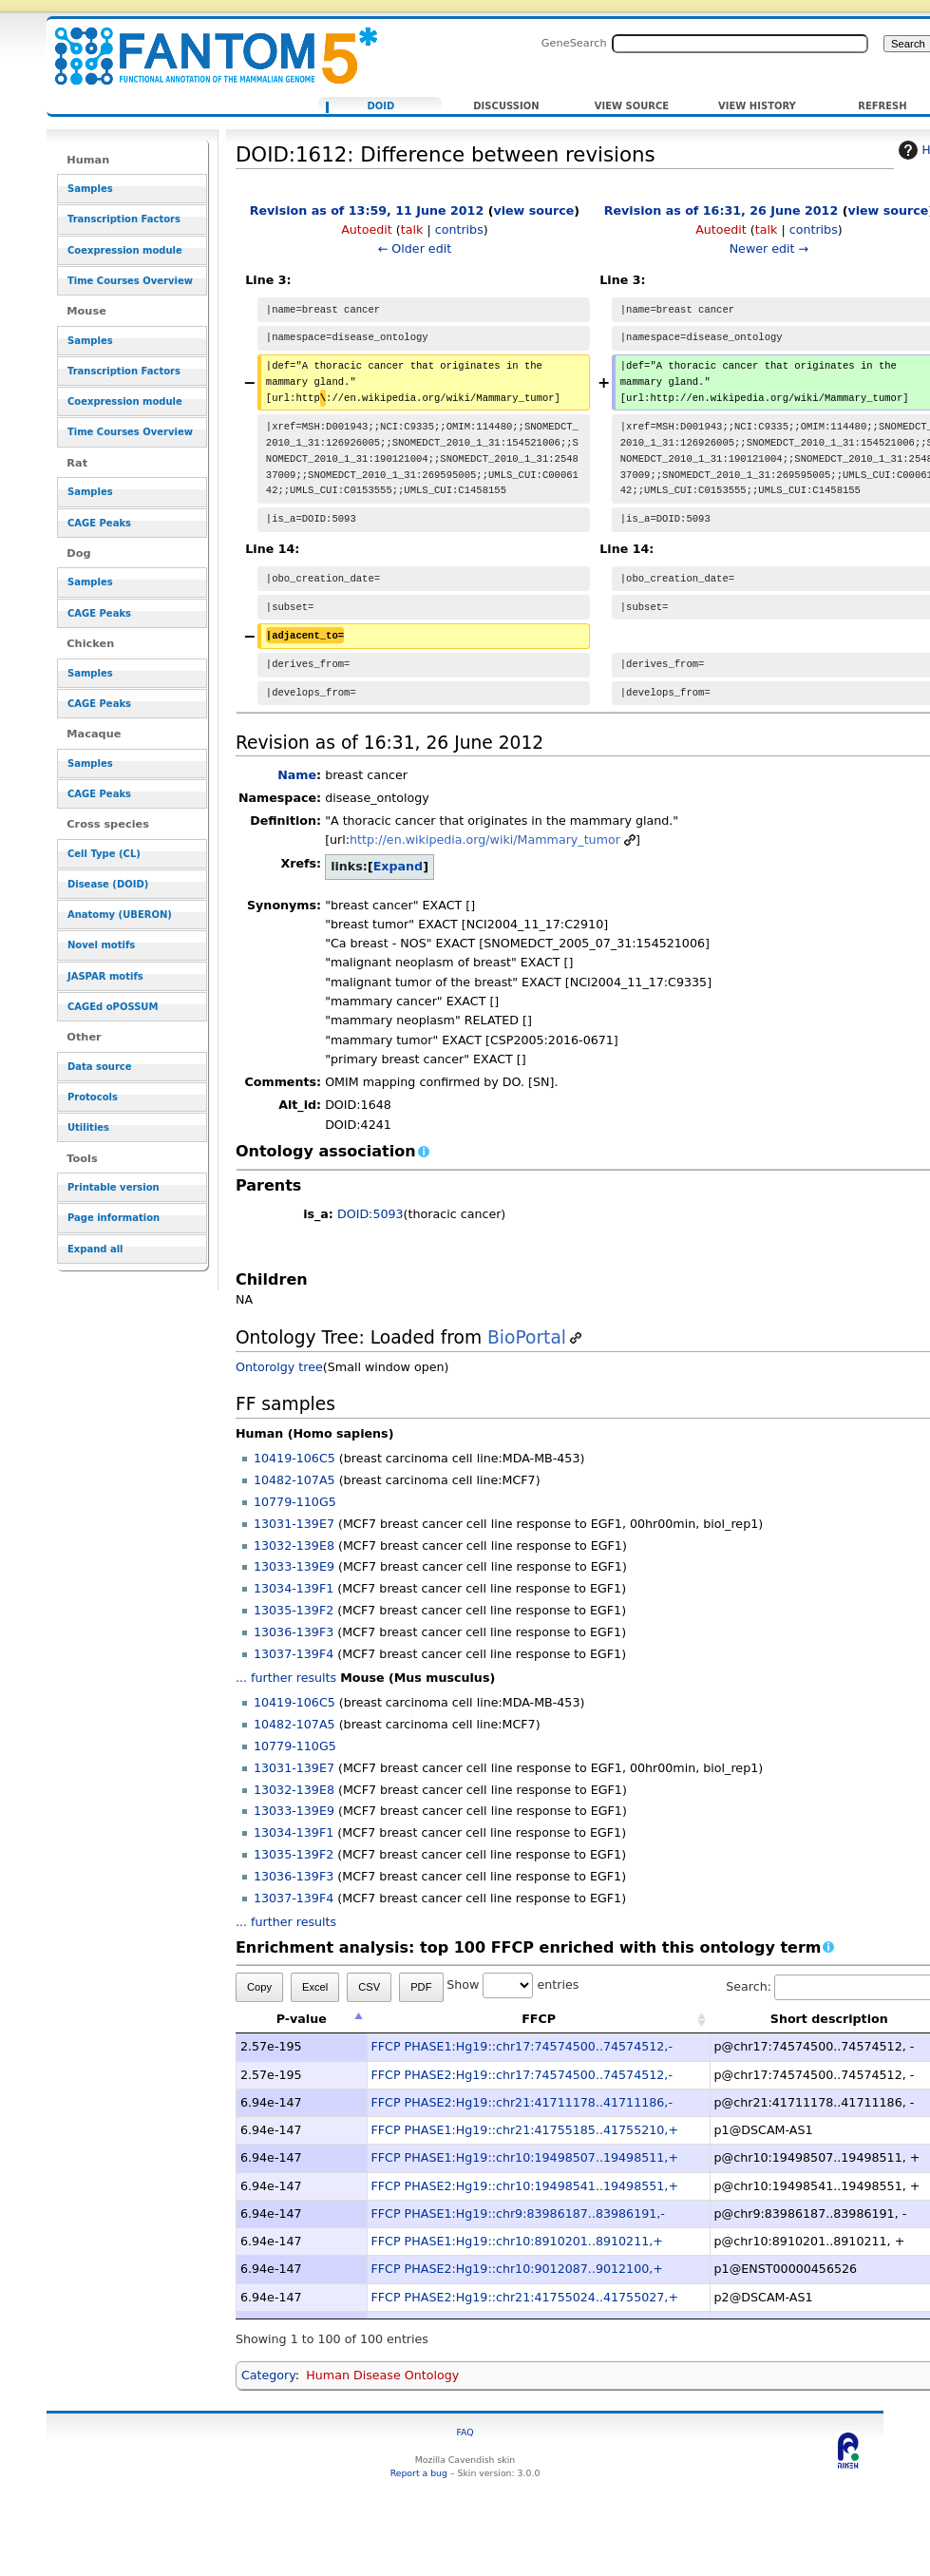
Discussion (506, 106)
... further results (286, 1677)
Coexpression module (124, 250)
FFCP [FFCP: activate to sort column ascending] (539, 2019)
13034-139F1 (293, 1588)
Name (296, 775)
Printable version (113, 1187)
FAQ (464, 2432)
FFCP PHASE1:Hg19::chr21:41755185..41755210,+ (524, 2130)
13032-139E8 (294, 1545)
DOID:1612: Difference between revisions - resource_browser (204, 45)
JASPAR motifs (105, 976)
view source (533, 210)
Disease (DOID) (107, 884)
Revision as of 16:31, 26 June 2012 (721, 210)
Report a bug (418, 2473)
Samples (90, 188)
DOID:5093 (370, 1214)
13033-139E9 (294, 1566)
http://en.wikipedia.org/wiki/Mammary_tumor (485, 839)
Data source (99, 1066)
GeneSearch (574, 42)
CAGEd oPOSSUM (112, 1007)
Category (268, 2375)
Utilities (88, 1127)
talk (412, 229)
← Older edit (414, 248)
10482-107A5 (294, 1480)
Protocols (92, 1097)
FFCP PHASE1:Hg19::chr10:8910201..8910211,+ (517, 2241)
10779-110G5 (295, 1502)
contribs (459, 229)
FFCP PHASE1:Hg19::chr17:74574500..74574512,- (522, 2046)
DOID (381, 106)
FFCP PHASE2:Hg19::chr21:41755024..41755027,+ (524, 2297)
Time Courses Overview (130, 281)
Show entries (512, 1984)
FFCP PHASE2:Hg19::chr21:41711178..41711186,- (522, 2102)
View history (757, 106)
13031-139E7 (294, 1524)
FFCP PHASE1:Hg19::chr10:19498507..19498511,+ (524, 2157)
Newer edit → (769, 248)
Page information (113, 1217)
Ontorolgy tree (279, 1367)
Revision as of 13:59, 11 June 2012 (367, 210)
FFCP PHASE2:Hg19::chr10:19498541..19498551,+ (524, 2186)
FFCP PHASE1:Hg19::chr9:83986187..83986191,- (518, 2213)
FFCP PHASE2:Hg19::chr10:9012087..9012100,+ (517, 2268)
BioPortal (526, 1337)
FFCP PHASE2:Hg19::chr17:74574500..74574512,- (522, 2075)
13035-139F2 (293, 1610)
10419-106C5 (294, 1458)
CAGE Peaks (99, 523)
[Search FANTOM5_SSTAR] (740, 43)
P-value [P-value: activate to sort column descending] (301, 2019)
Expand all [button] (95, 1249)
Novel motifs (101, 945)
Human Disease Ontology (382, 2375)
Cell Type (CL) (104, 854)
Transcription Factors (123, 219)
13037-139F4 (293, 1654)
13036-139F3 (293, 1632)
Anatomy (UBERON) (119, 914)
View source (632, 106)
